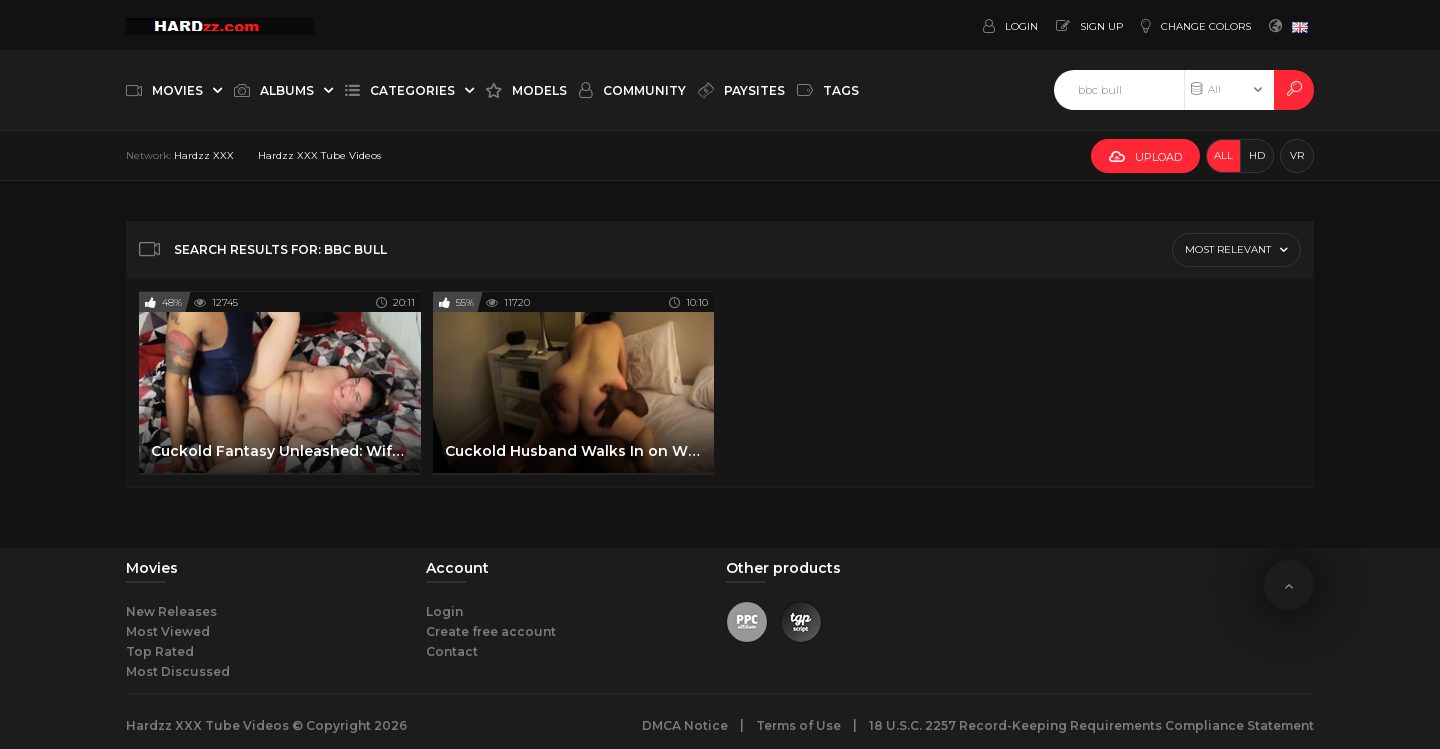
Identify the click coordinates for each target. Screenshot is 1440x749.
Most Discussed (178, 671)
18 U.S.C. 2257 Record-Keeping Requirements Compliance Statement (1091, 725)
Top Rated (160, 651)
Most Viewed (168, 631)
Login (444, 611)
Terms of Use (798, 725)
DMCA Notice (685, 725)
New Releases (171, 611)
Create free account (491, 631)
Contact (452, 651)
